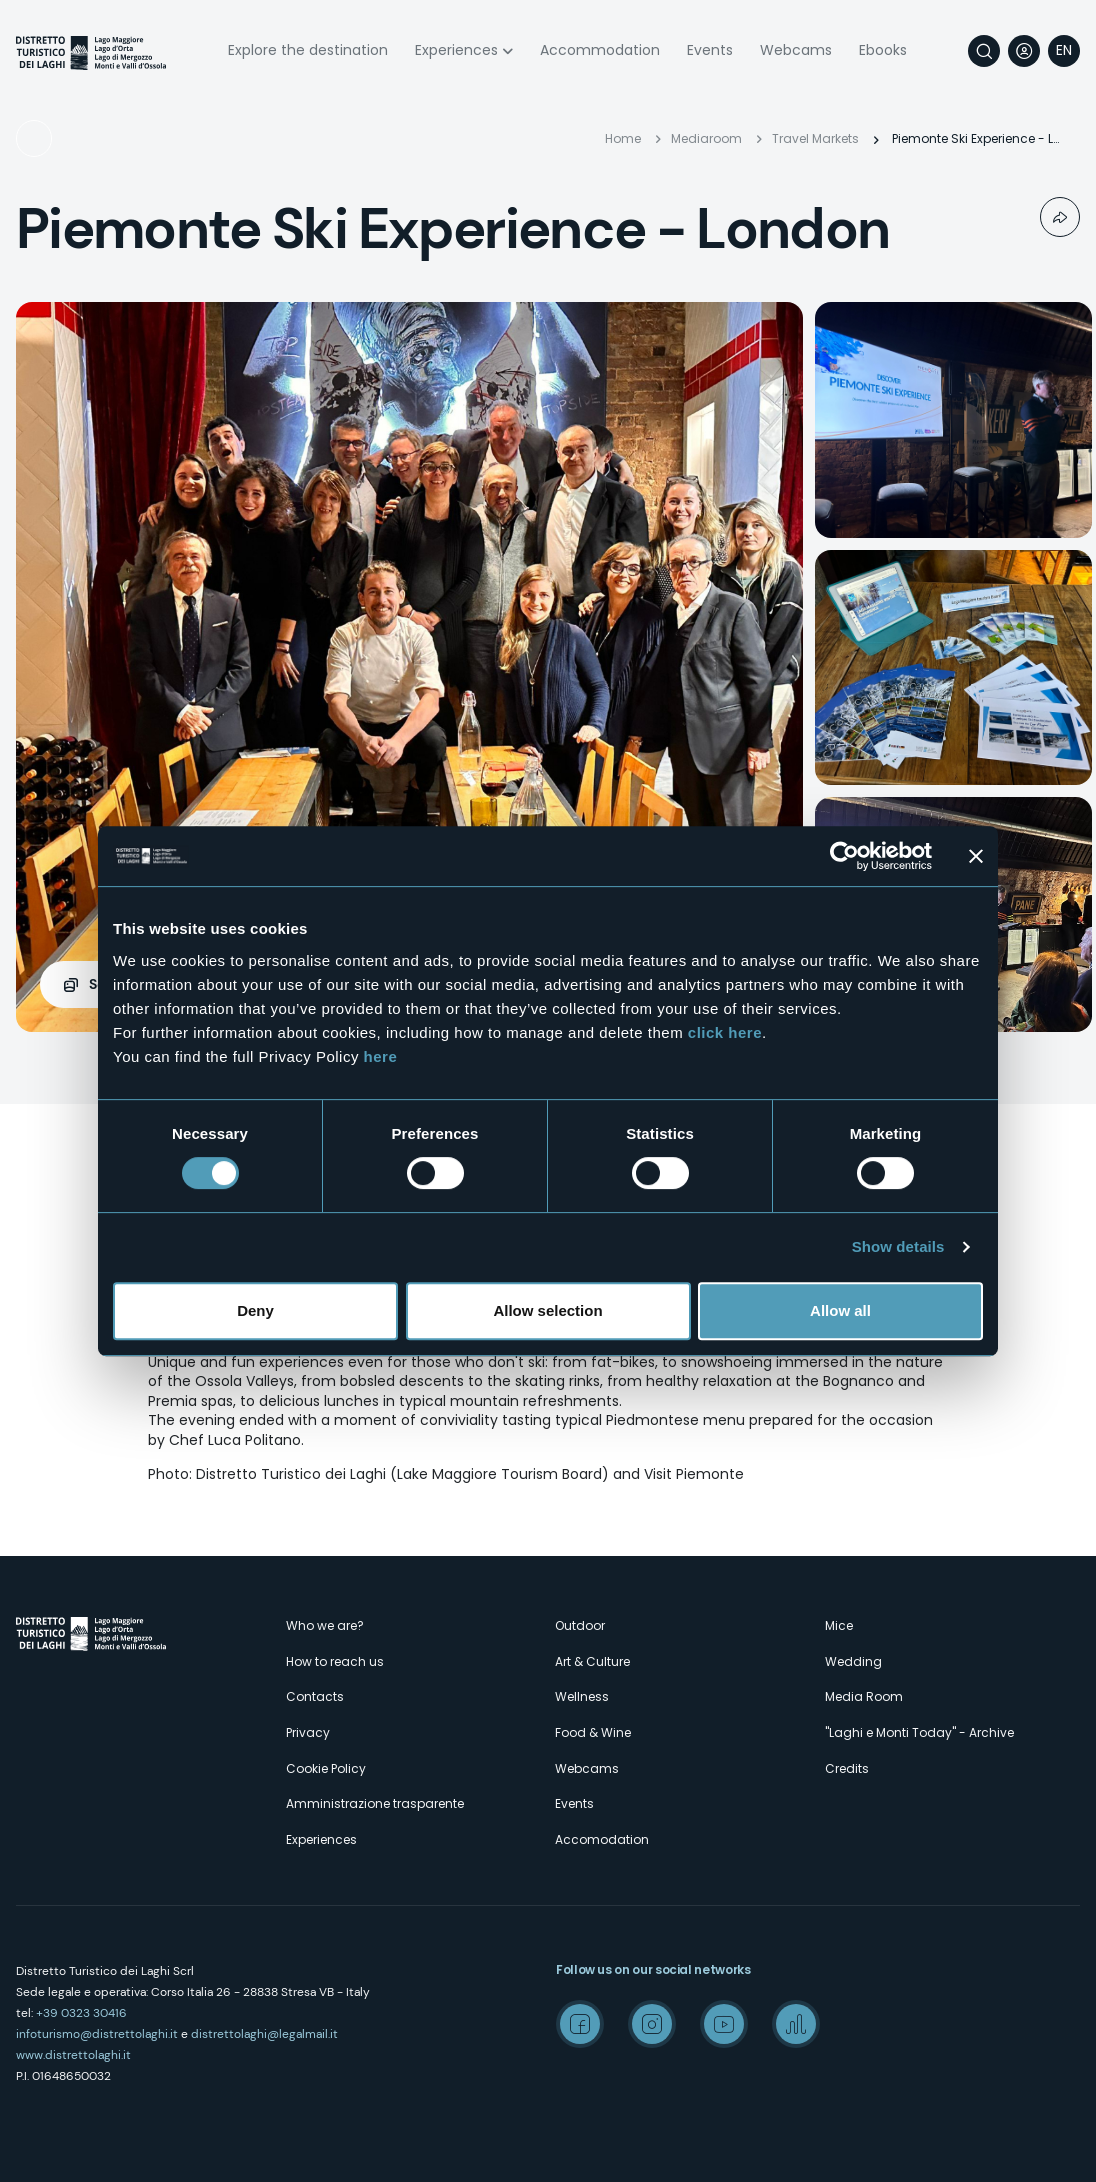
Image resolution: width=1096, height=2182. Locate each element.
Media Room (864, 1696)
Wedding (853, 1661)
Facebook (580, 2024)
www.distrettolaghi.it (73, 2055)
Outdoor (580, 1625)
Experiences (456, 50)
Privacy (308, 1732)
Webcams (796, 50)
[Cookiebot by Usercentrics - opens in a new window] (844, 856)
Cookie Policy (326, 1768)
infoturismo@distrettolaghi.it (97, 2034)
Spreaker (796, 2024)
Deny (255, 1310)
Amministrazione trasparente (375, 1803)
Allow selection (547, 1310)
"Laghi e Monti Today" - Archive (919, 1732)
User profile (1024, 51)
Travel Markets (94, 138)
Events (710, 50)
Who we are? (325, 1625)
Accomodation (602, 1839)
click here (725, 1032)
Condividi (1060, 217)
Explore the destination (308, 50)
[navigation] (1064, 51)
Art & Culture (592, 1661)
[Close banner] (976, 856)
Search (984, 51)
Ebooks (883, 50)
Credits (847, 1768)
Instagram (652, 2024)
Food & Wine (593, 1732)
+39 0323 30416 (81, 2013)
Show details (898, 1246)
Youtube (724, 2024)
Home (623, 138)
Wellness (582, 1696)
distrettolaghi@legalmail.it (264, 2034)
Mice (839, 1625)
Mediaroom (706, 138)
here (381, 1056)
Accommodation (600, 50)
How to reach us (335, 1661)
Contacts (315, 1696)
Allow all (840, 1310)
